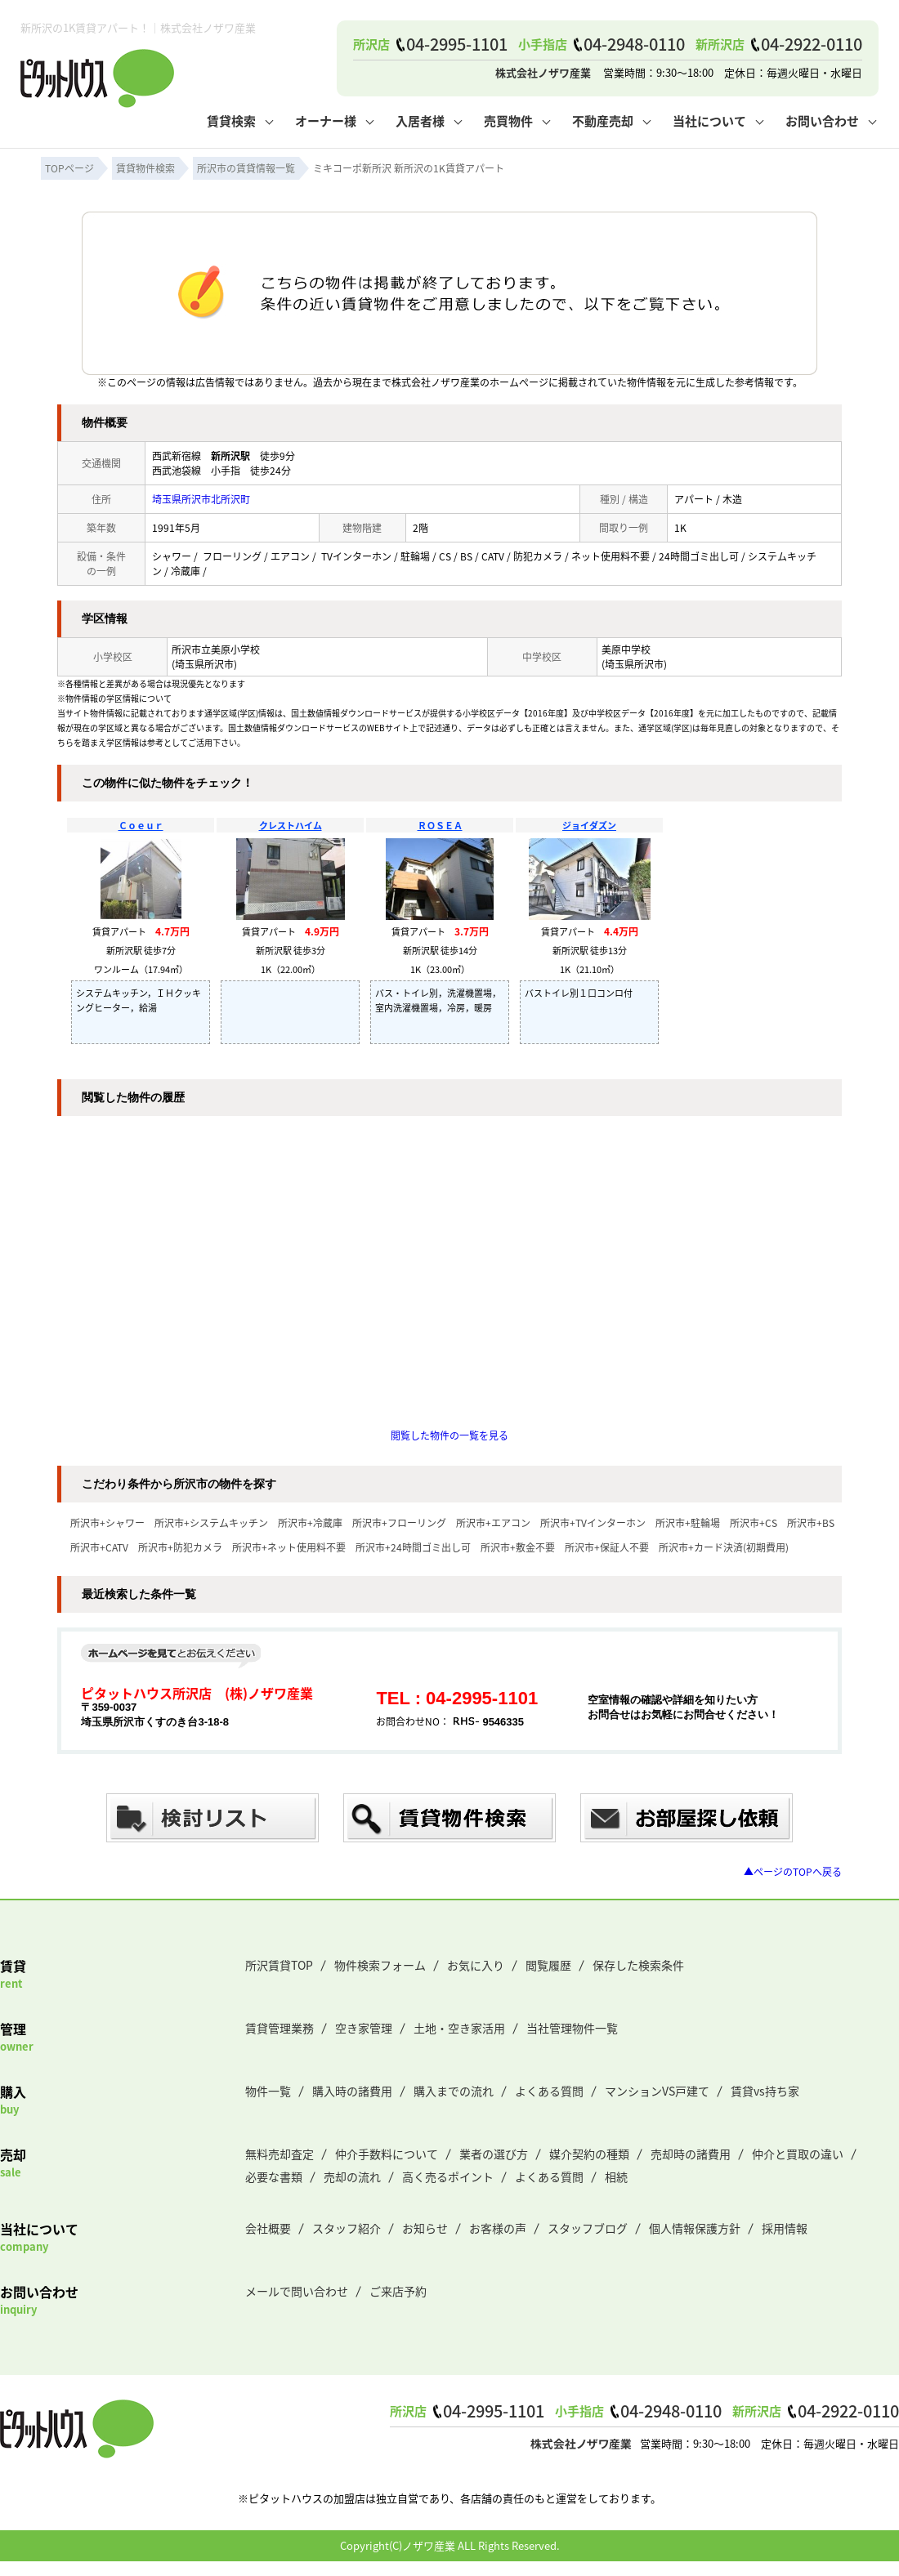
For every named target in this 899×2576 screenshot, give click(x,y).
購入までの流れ (454, 2090)
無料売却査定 (279, 2153)
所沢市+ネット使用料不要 (289, 1547)
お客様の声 (497, 2228)
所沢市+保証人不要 (607, 1547)
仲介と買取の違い (797, 2153)
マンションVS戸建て (657, 2090)
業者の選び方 (493, 2153)
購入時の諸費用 (352, 2090)
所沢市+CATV (99, 1547)
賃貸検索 (231, 120)
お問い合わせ (822, 120)
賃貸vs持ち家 (765, 2090)
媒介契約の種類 (589, 2153)
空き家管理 (363, 2027)
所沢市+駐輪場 (687, 1522)
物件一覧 (268, 2090)
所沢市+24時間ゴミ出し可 (413, 1547)
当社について (709, 120)
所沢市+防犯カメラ (180, 1547)
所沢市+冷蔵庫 (310, 1522)
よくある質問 (549, 2090)
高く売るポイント (448, 2176)
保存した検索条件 (638, 1965)
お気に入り (475, 1965)
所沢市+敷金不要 (518, 1547)
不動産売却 (602, 120)
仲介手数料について (386, 2153)
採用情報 (784, 2228)
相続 (616, 2176)
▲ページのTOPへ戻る (793, 1871)
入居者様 (420, 120)
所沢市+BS (810, 1522)
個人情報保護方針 (694, 2228)
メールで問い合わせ (296, 2291)
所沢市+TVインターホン (593, 1522)
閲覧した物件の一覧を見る (449, 1435)
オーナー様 (325, 120)
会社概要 (268, 2228)
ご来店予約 (398, 2291)
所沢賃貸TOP (279, 1965)
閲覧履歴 (548, 1965)
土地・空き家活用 (459, 2027)
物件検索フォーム (380, 1965)
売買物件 (508, 120)
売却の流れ (352, 2176)
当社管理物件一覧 (572, 2027)
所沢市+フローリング (399, 1522)
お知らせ (425, 2228)
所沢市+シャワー (107, 1522)
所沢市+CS (753, 1522)
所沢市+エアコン (493, 1522)
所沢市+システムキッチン (211, 1522)
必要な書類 (273, 2176)
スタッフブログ (588, 2228)
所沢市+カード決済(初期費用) (724, 1547)
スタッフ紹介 (346, 2228)
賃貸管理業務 (279, 2027)
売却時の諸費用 (691, 2153)
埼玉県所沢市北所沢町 (201, 499)
